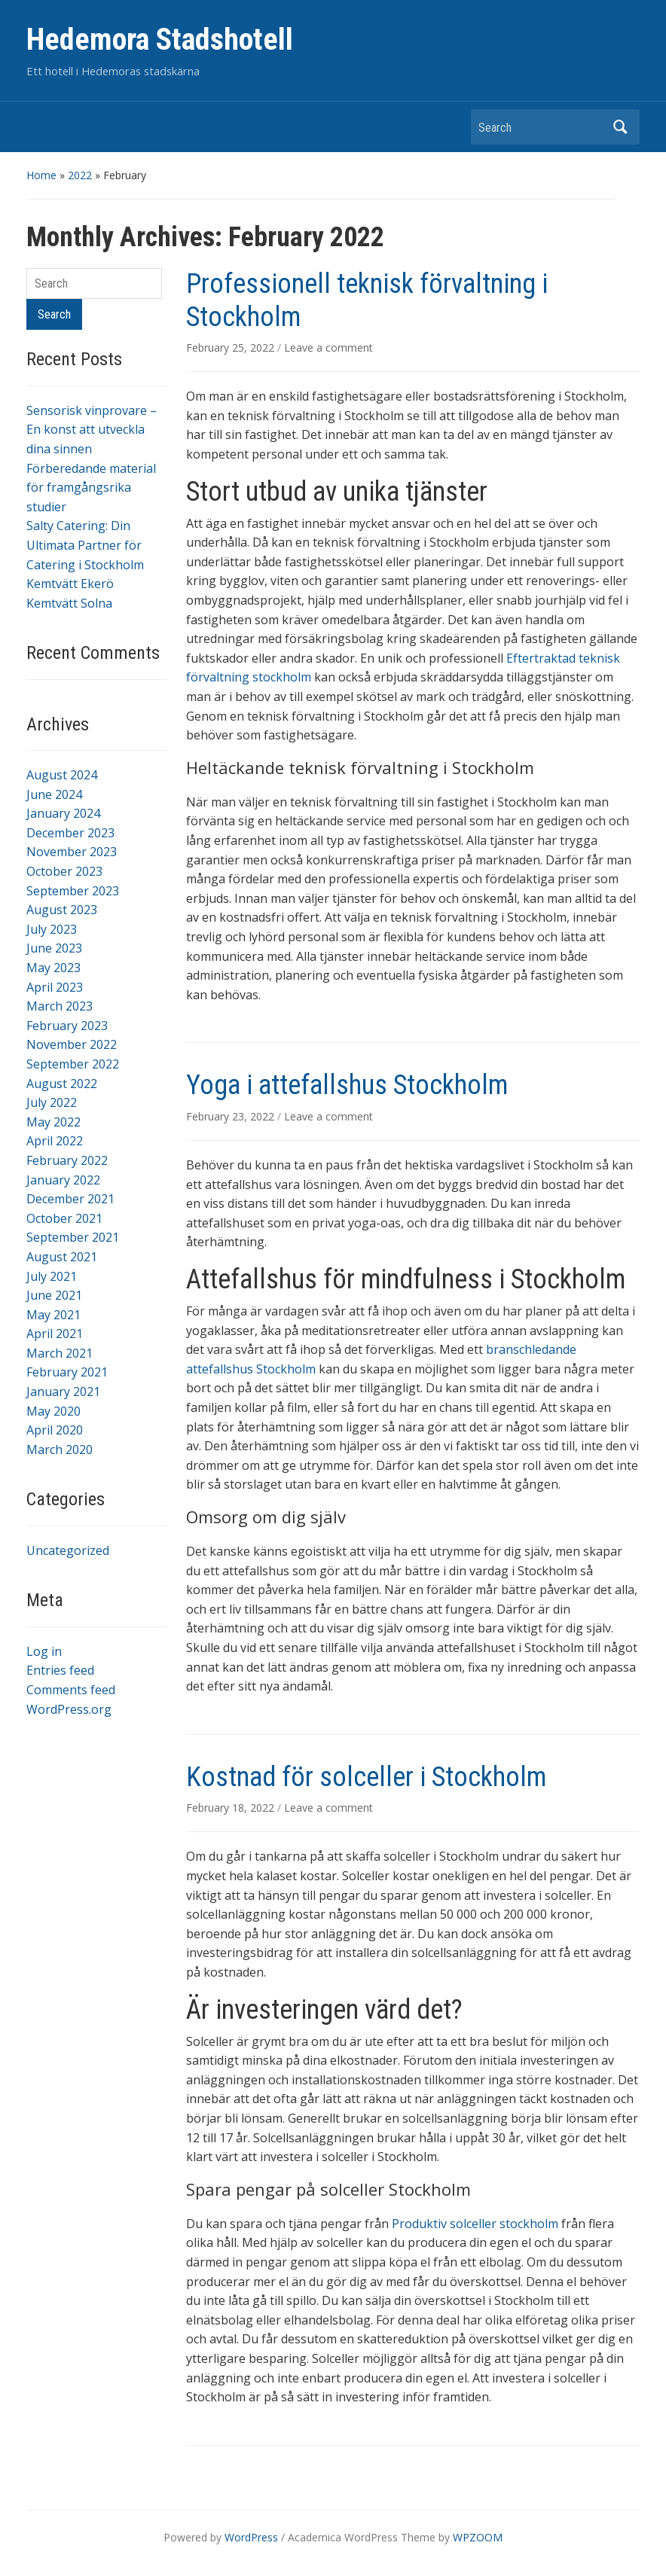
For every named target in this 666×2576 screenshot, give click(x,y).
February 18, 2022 (231, 1807)
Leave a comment (328, 347)
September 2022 (72, 1064)
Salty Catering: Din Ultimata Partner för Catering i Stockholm (85, 544)
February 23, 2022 (231, 1116)
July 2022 (51, 1102)
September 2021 (72, 1237)
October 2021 (64, 1218)
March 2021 (59, 1353)
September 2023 (72, 891)
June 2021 (54, 1295)
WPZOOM (478, 2537)
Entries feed (60, 1670)
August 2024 (61, 775)
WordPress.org (69, 1709)
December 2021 (70, 1198)
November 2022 (71, 1044)
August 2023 (61, 909)
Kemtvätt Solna (69, 603)
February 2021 (67, 1372)
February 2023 (67, 1025)
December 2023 (70, 833)
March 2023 (59, 1006)
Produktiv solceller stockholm (475, 2223)
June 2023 (54, 948)
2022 (80, 175)
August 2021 (61, 1256)
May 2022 (53, 1122)
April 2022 (54, 1141)
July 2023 (51, 929)
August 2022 (61, 1083)
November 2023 (71, 851)
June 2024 (54, 794)
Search (620, 126)
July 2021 (51, 1276)
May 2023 (53, 967)
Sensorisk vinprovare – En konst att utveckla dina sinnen (91, 429)
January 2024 (63, 813)
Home (41, 175)
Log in (44, 1651)
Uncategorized (67, 1550)
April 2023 (54, 987)
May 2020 (53, 1411)
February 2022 (67, 1160)
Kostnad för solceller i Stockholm (366, 1777)
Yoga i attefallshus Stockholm (347, 1085)
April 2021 (54, 1333)
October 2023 (64, 871)
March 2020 (59, 1449)
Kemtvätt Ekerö (70, 583)
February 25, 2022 (231, 347)
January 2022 (63, 1180)
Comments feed (70, 1689)
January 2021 (63, 1391)
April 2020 (54, 1430)
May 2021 (53, 1314)
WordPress (251, 2537)
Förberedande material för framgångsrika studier (91, 487)
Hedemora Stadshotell (159, 39)
